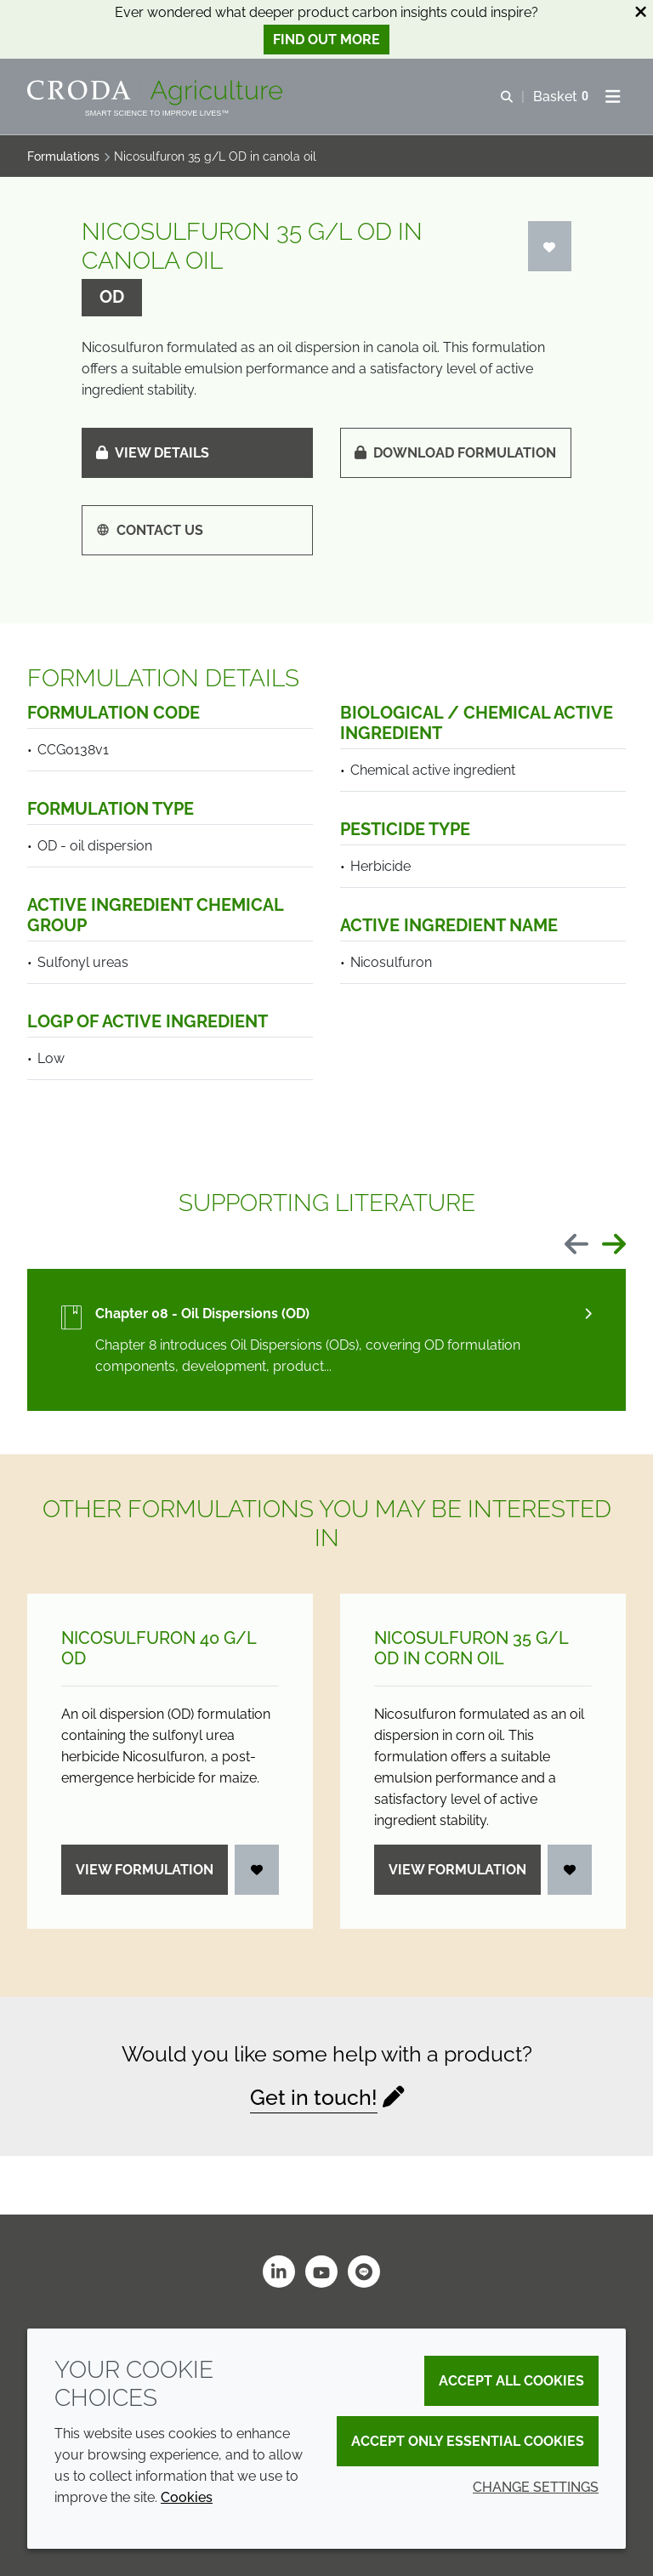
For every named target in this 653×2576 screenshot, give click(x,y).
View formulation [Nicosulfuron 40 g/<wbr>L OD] (144, 1870)
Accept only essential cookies (467, 2441)
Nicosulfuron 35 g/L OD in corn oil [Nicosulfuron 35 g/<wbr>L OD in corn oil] (471, 1648)
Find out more (326, 39)
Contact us (149, 530)
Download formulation (455, 453)
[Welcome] (157, 93)
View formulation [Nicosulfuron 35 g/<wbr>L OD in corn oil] (457, 1870)
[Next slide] (614, 1245)
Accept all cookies (511, 2381)
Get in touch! (314, 2097)
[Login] (550, 246)
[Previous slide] (576, 1245)
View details (152, 453)
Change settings (536, 2487)
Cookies (187, 2497)
